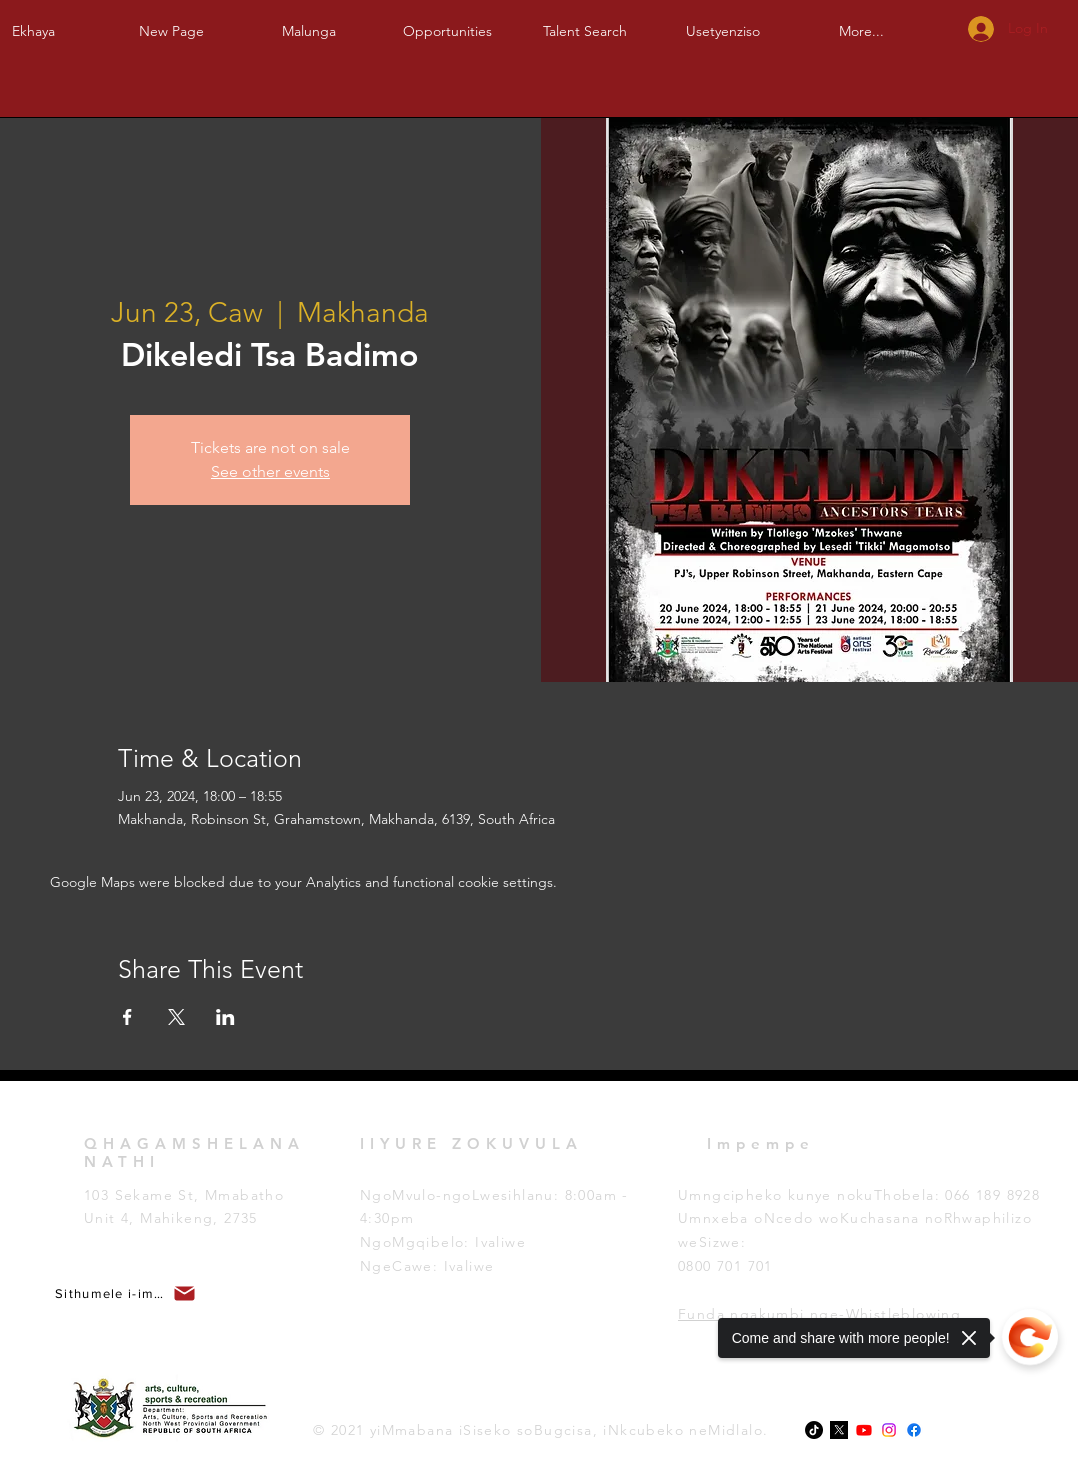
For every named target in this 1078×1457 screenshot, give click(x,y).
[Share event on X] (176, 1017)
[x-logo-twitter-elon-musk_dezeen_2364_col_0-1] (839, 1430)
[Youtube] (864, 1430)
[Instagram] (889, 1430)
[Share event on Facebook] (127, 1017)
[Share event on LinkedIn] (225, 1017)
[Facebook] (914, 1430)
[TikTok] (814, 1430)
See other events (270, 471)
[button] (309, 22)
